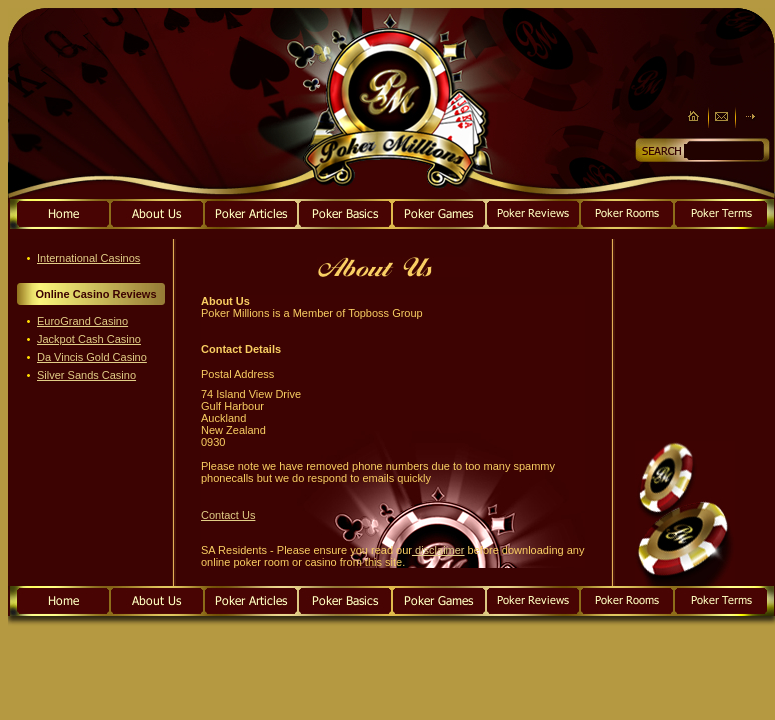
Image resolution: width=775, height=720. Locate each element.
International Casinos (88, 258)
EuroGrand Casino (82, 321)
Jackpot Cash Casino (89, 339)
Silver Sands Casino (86, 375)
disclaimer (438, 550)
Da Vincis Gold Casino (92, 357)
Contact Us (228, 515)
